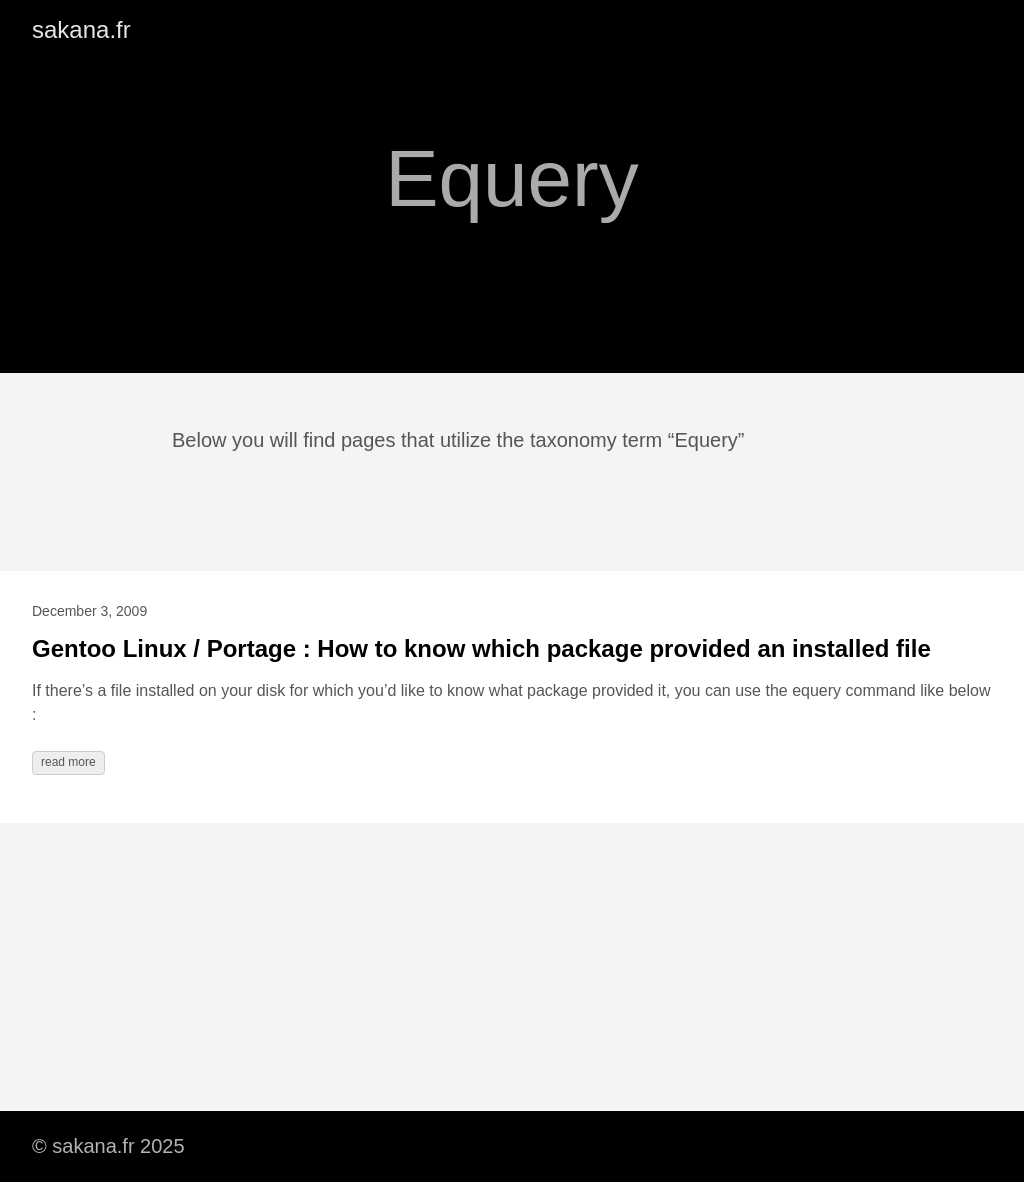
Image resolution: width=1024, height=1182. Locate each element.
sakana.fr (81, 29)
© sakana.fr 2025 (108, 1146)
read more (68, 762)
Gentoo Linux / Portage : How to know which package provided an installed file (481, 648)
